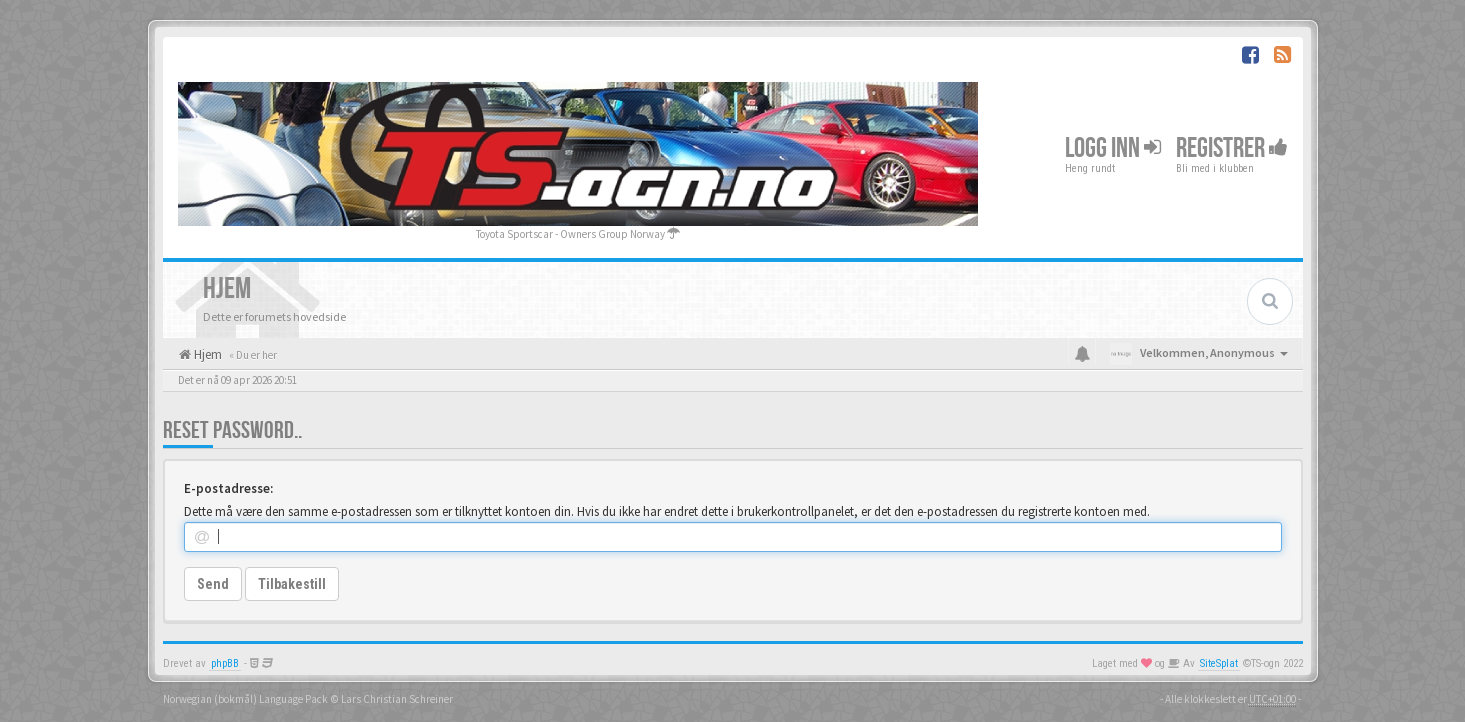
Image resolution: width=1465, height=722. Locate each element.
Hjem (206, 354)
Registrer (1232, 148)
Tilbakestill (292, 584)
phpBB (225, 663)
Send (213, 584)
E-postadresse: (228, 488)
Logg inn (1113, 148)
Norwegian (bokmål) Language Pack (245, 699)
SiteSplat (1219, 663)
